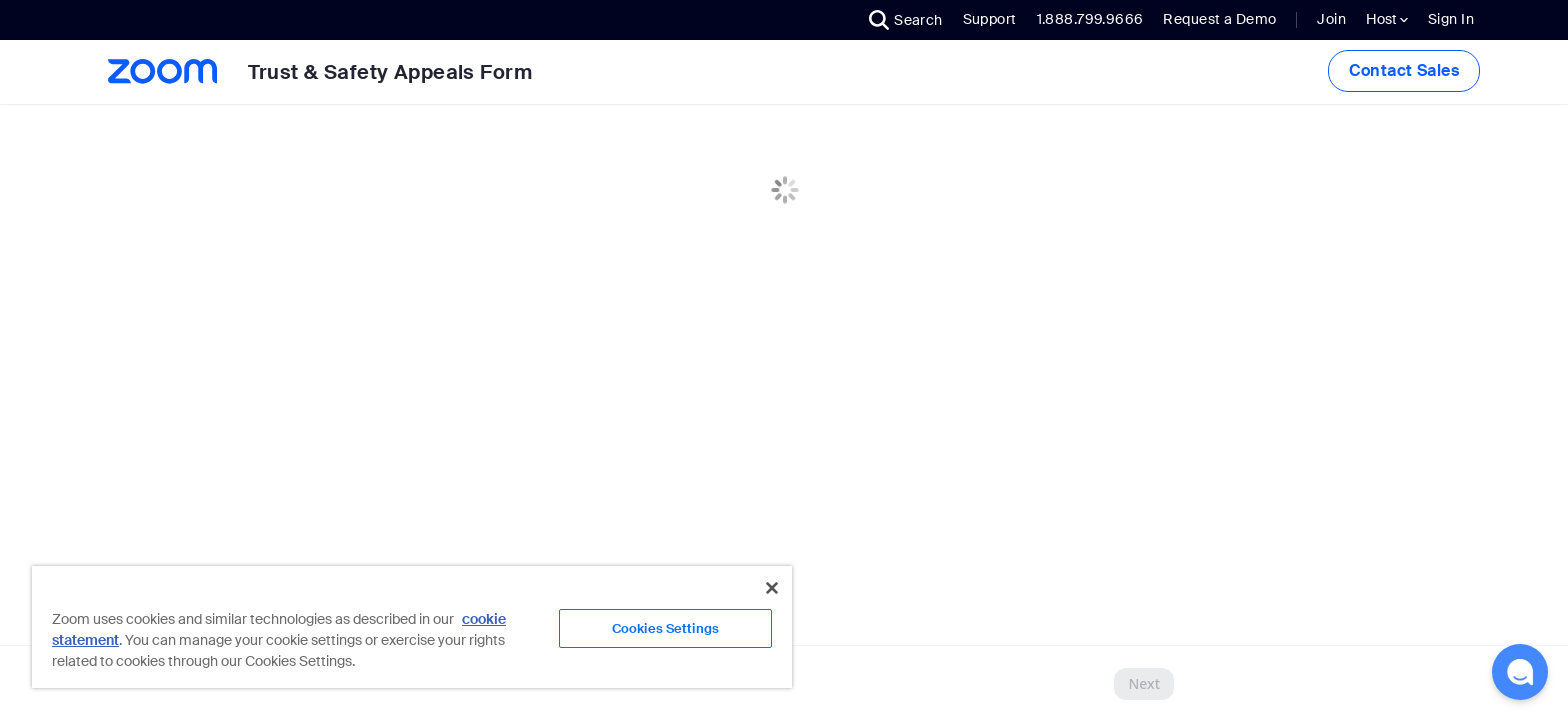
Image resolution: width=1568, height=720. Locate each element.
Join (1331, 19)
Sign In (1451, 19)
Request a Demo (1219, 19)
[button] (906, 20)
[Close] (772, 588)
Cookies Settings (665, 628)
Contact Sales (1404, 70)
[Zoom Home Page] (161, 71)
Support (990, 19)
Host (1387, 19)
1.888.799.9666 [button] (1090, 19)
